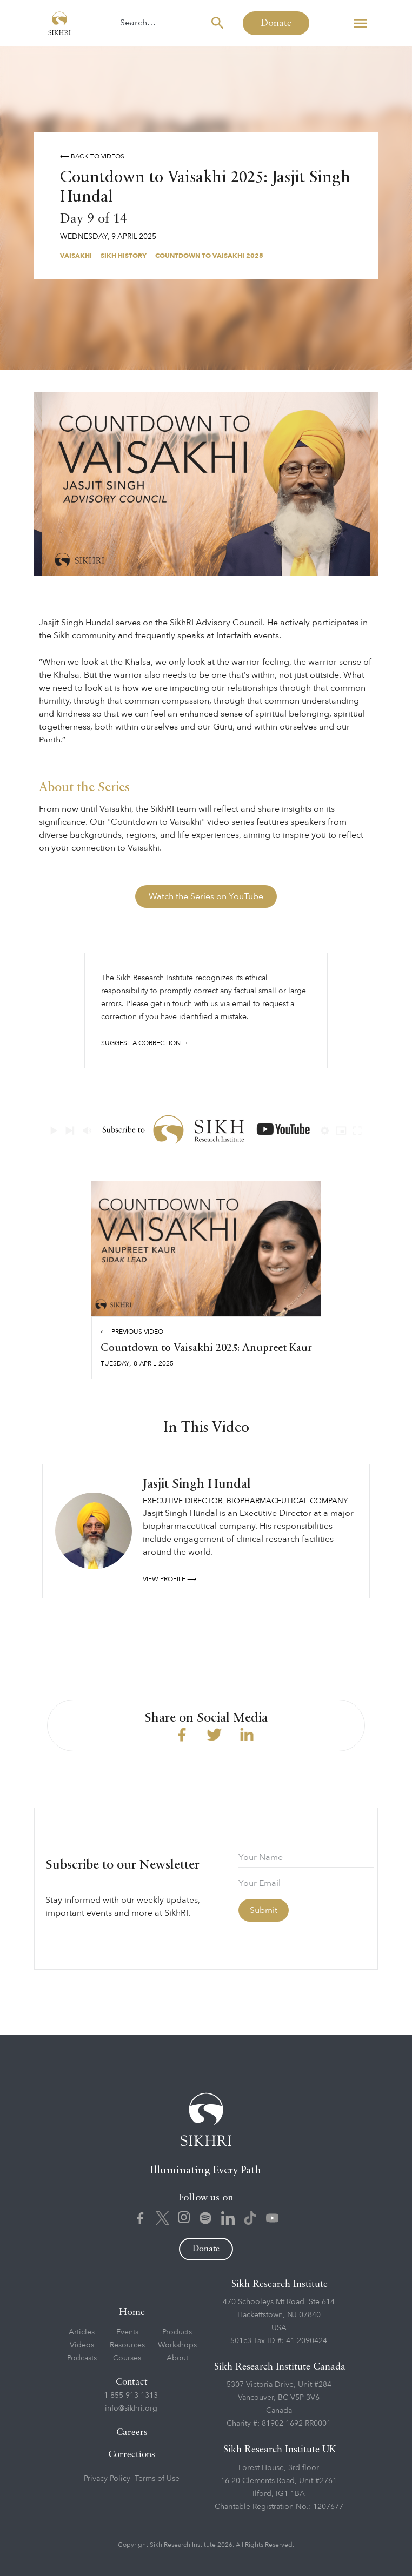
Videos (82, 2345)
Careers (132, 2432)
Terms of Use (157, 2478)
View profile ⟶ (169, 1579)
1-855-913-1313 (131, 2395)
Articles (82, 2332)
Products (177, 2332)
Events (127, 2332)
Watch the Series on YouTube (206, 896)
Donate (276, 23)
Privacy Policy (107, 2478)
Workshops (177, 2345)
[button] (360, 23)
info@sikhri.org (131, 2408)
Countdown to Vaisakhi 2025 (209, 255)
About (177, 2358)
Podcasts (82, 2358)
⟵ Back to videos (92, 156)
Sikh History (124, 255)
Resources (127, 2345)
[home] (56, 23)
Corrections (131, 2454)
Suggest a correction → (145, 1043)
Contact (132, 2382)
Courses (127, 2358)
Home (132, 2312)
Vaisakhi (76, 255)
